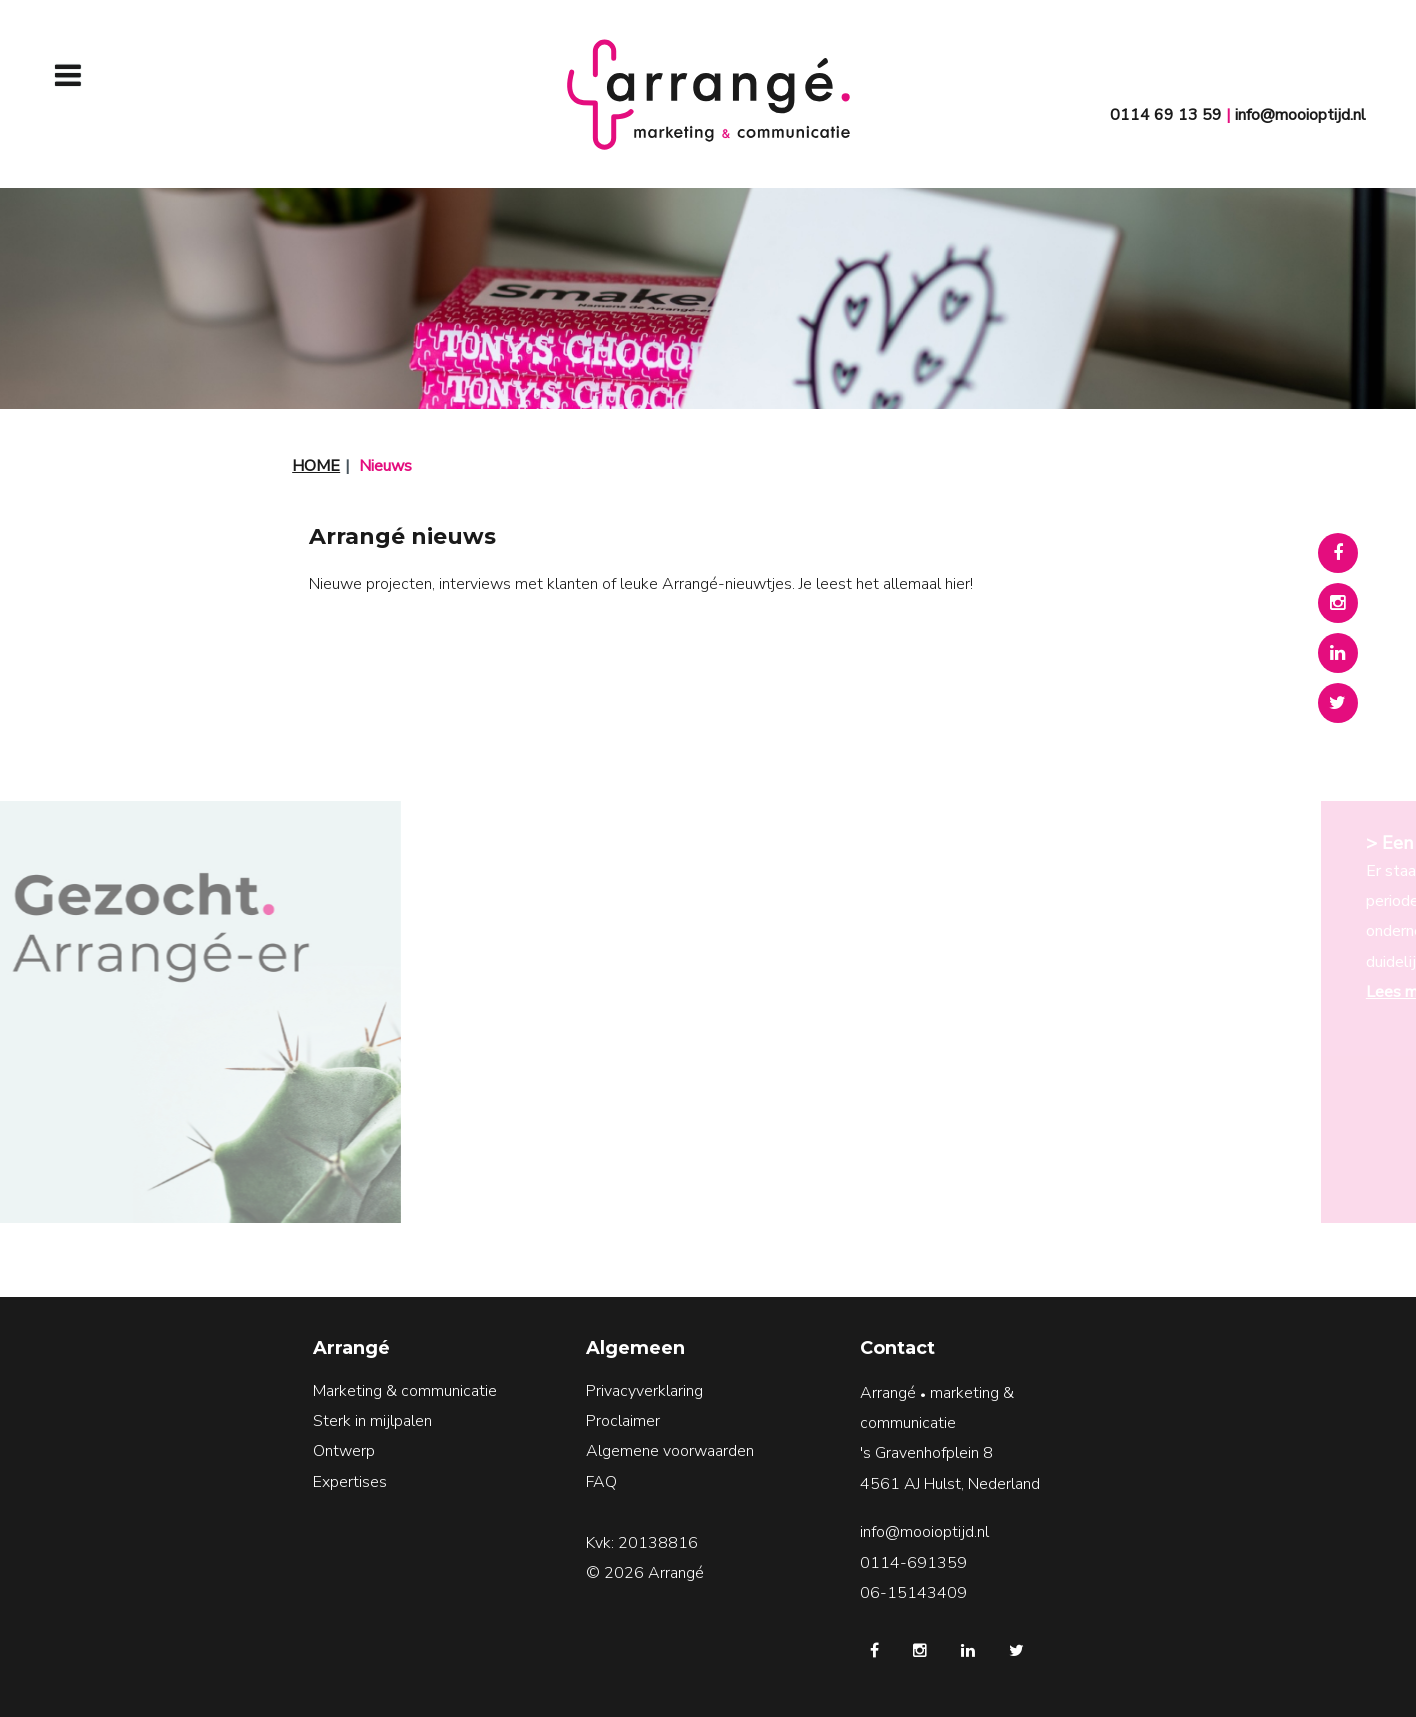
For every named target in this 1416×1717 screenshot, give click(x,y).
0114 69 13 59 (1166, 115)
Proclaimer (623, 1421)
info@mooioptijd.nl (1300, 115)
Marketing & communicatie (405, 1391)
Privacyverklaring (644, 1391)
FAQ (601, 1482)
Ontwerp (344, 1451)
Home (316, 466)
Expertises (350, 1482)
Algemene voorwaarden (670, 1451)
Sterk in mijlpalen (372, 1421)
